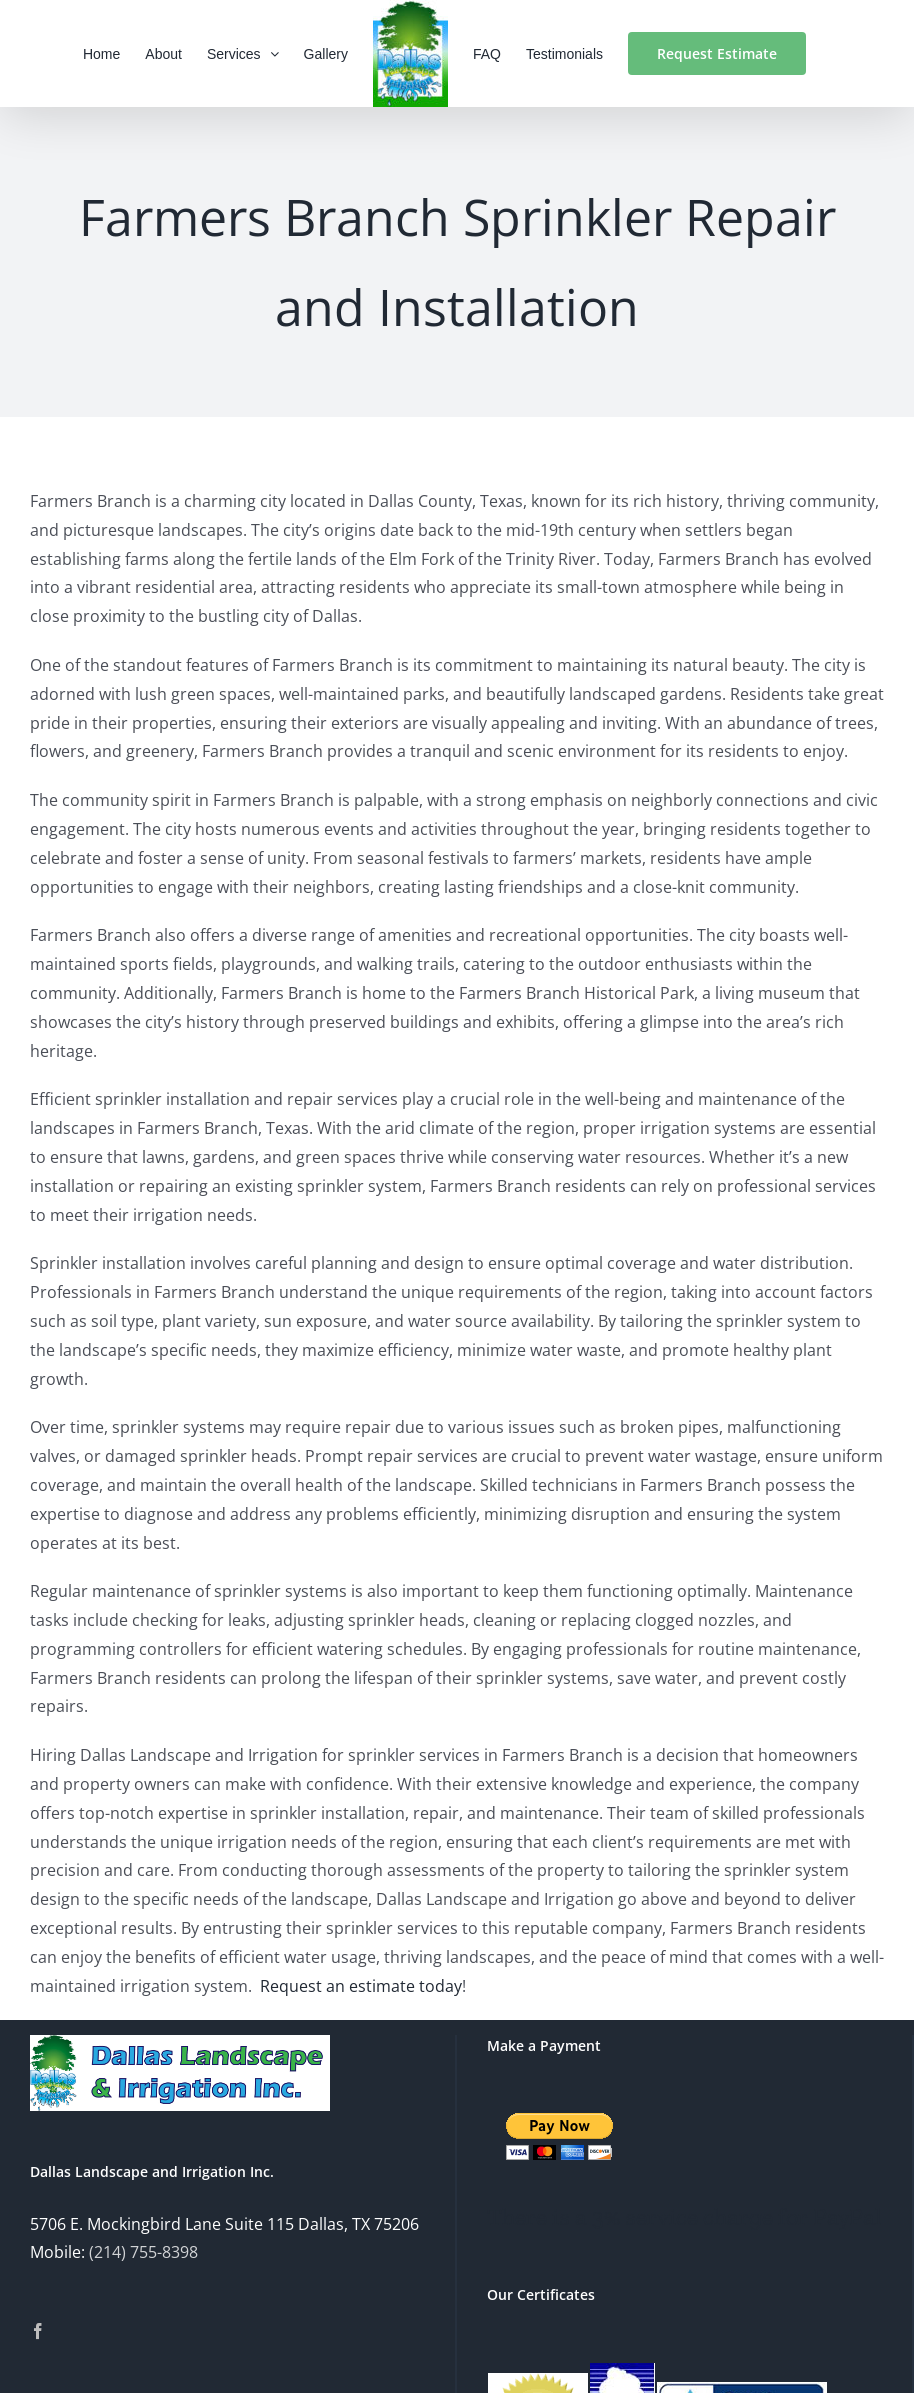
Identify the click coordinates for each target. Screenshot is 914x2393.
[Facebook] (38, 2331)
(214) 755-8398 (143, 2252)
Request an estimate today (361, 1986)
